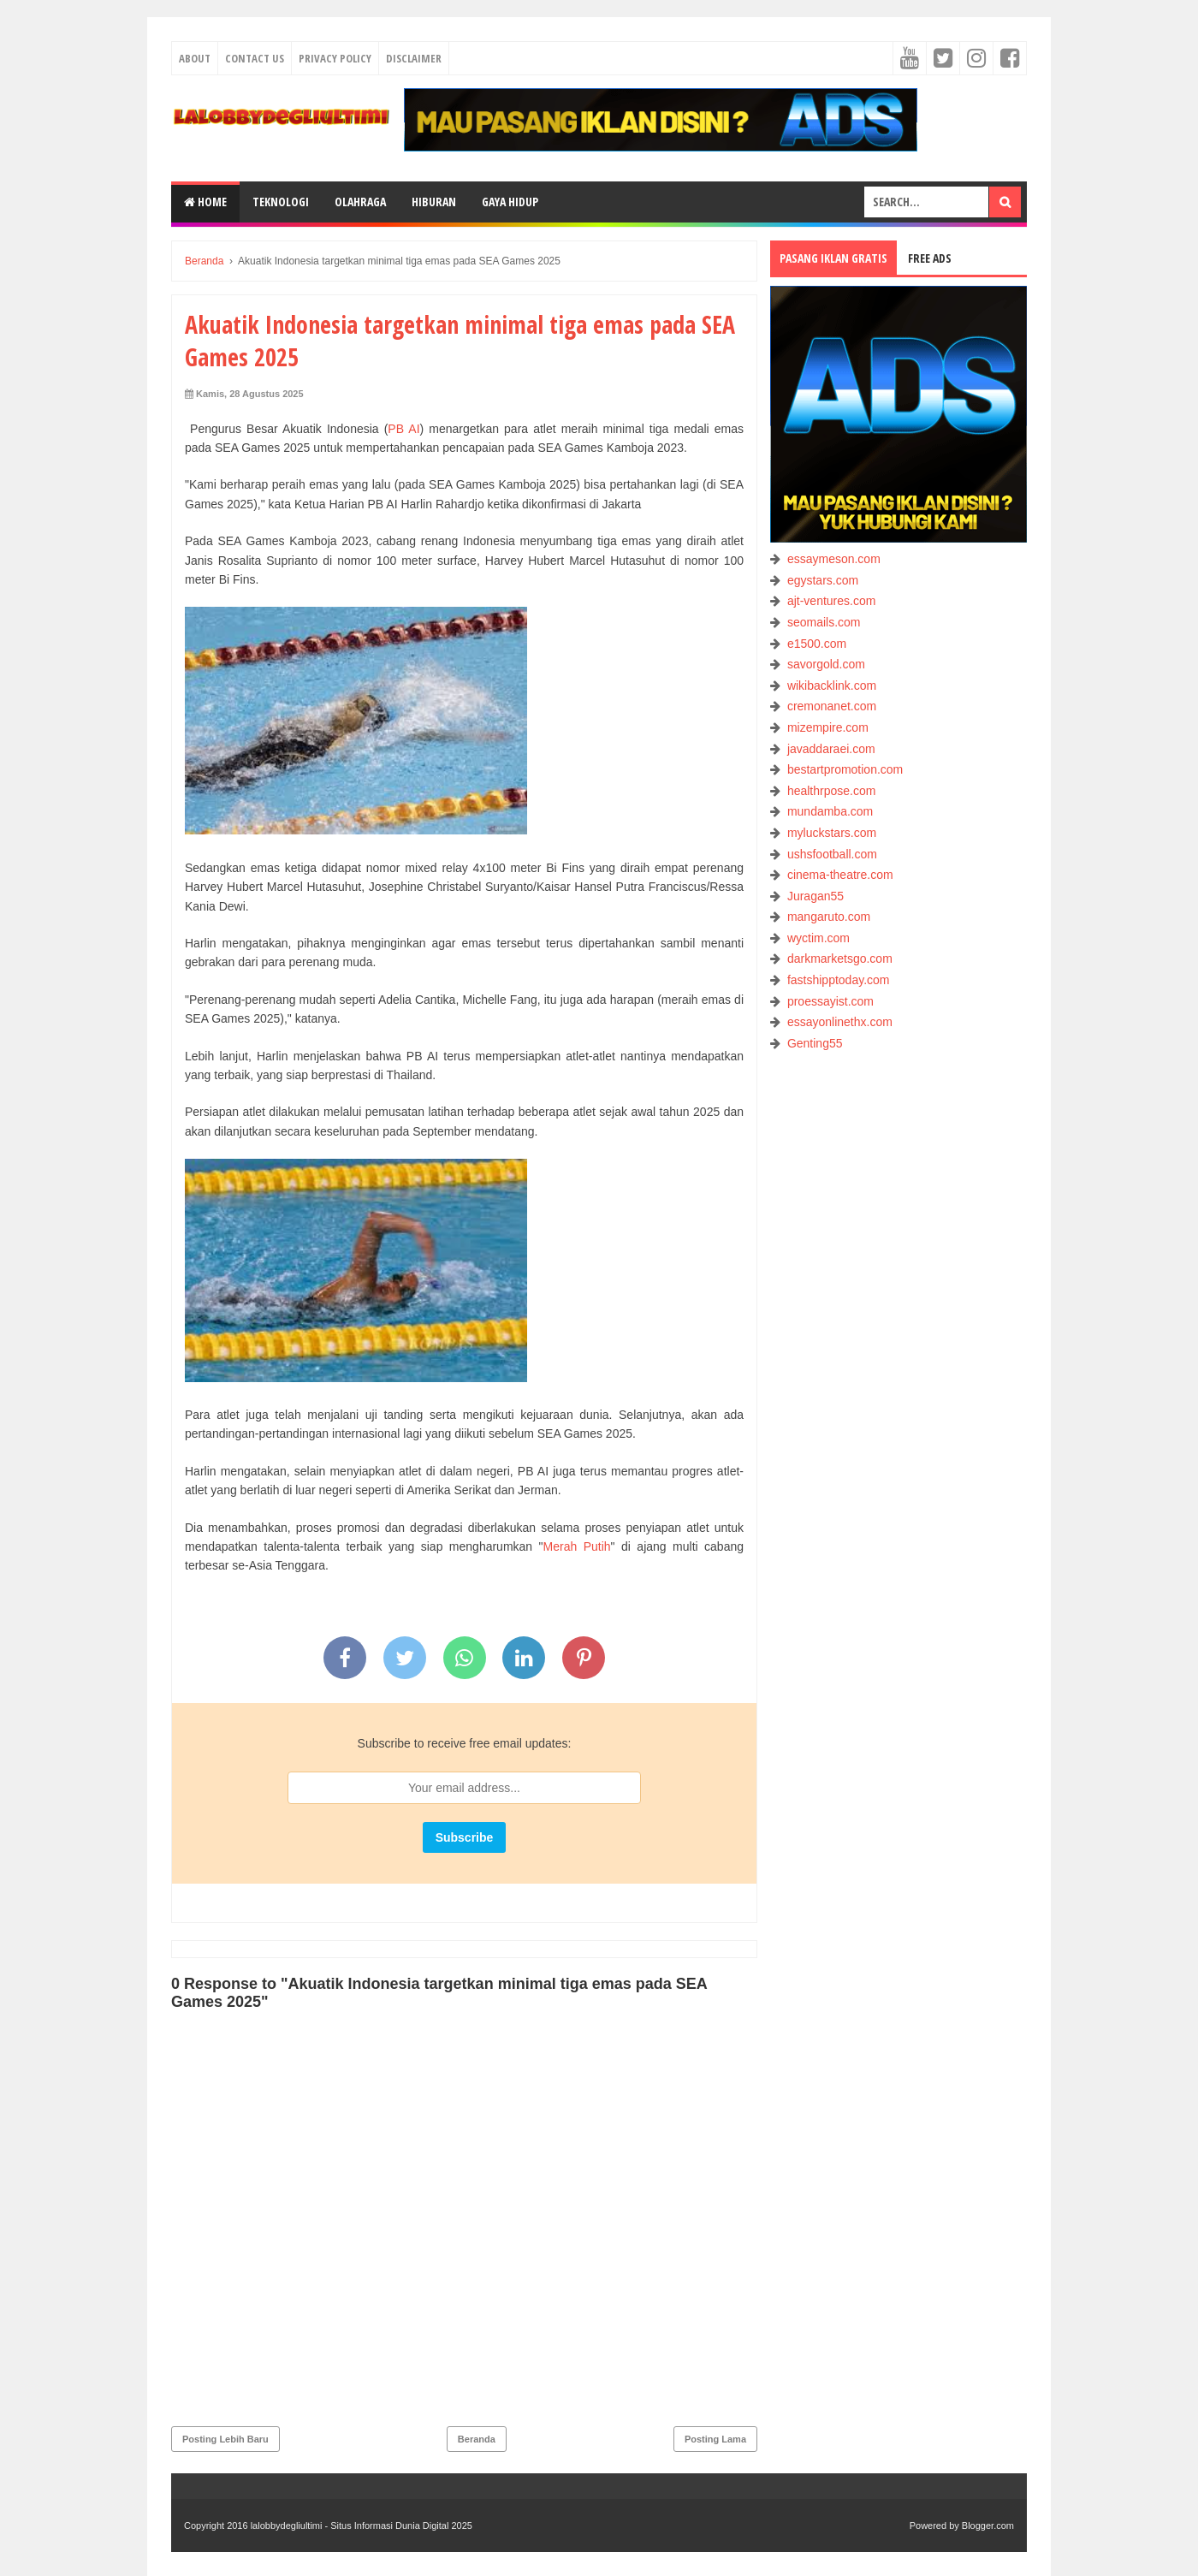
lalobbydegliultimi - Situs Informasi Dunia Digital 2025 (361, 2525)
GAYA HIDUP (510, 201)
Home (205, 201)
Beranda (476, 2439)
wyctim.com (818, 938)
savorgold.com (826, 664)
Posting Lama (715, 2439)
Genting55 (815, 1043)
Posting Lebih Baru (225, 2439)
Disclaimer (414, 58)
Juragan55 (815, 896)
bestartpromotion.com (845, 769)
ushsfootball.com (832, 854)
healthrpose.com (831, 791)
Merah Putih (577, 1546)
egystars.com (822, 580)
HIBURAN (434, 201)
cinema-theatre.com (840, 874)
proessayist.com (830, 1001)
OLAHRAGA (360, 201)
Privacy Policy (335, 58)
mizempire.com (828, 727)
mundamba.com (830, 811)
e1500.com (816, 643)
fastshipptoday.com (838, 980)
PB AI (403, 429)
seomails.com (824, 622)
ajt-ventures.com (831, 601)
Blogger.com (988, 2525)
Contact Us (254, 58)
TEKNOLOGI (280, 201)
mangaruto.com (828, 916)
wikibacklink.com (831, 685)
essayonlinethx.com (840, 1022)
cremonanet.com (831, 706)
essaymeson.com (834, 559)
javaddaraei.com (831, 749)
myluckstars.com (831, 833)
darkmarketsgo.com (840, 958)
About (195, 58)
